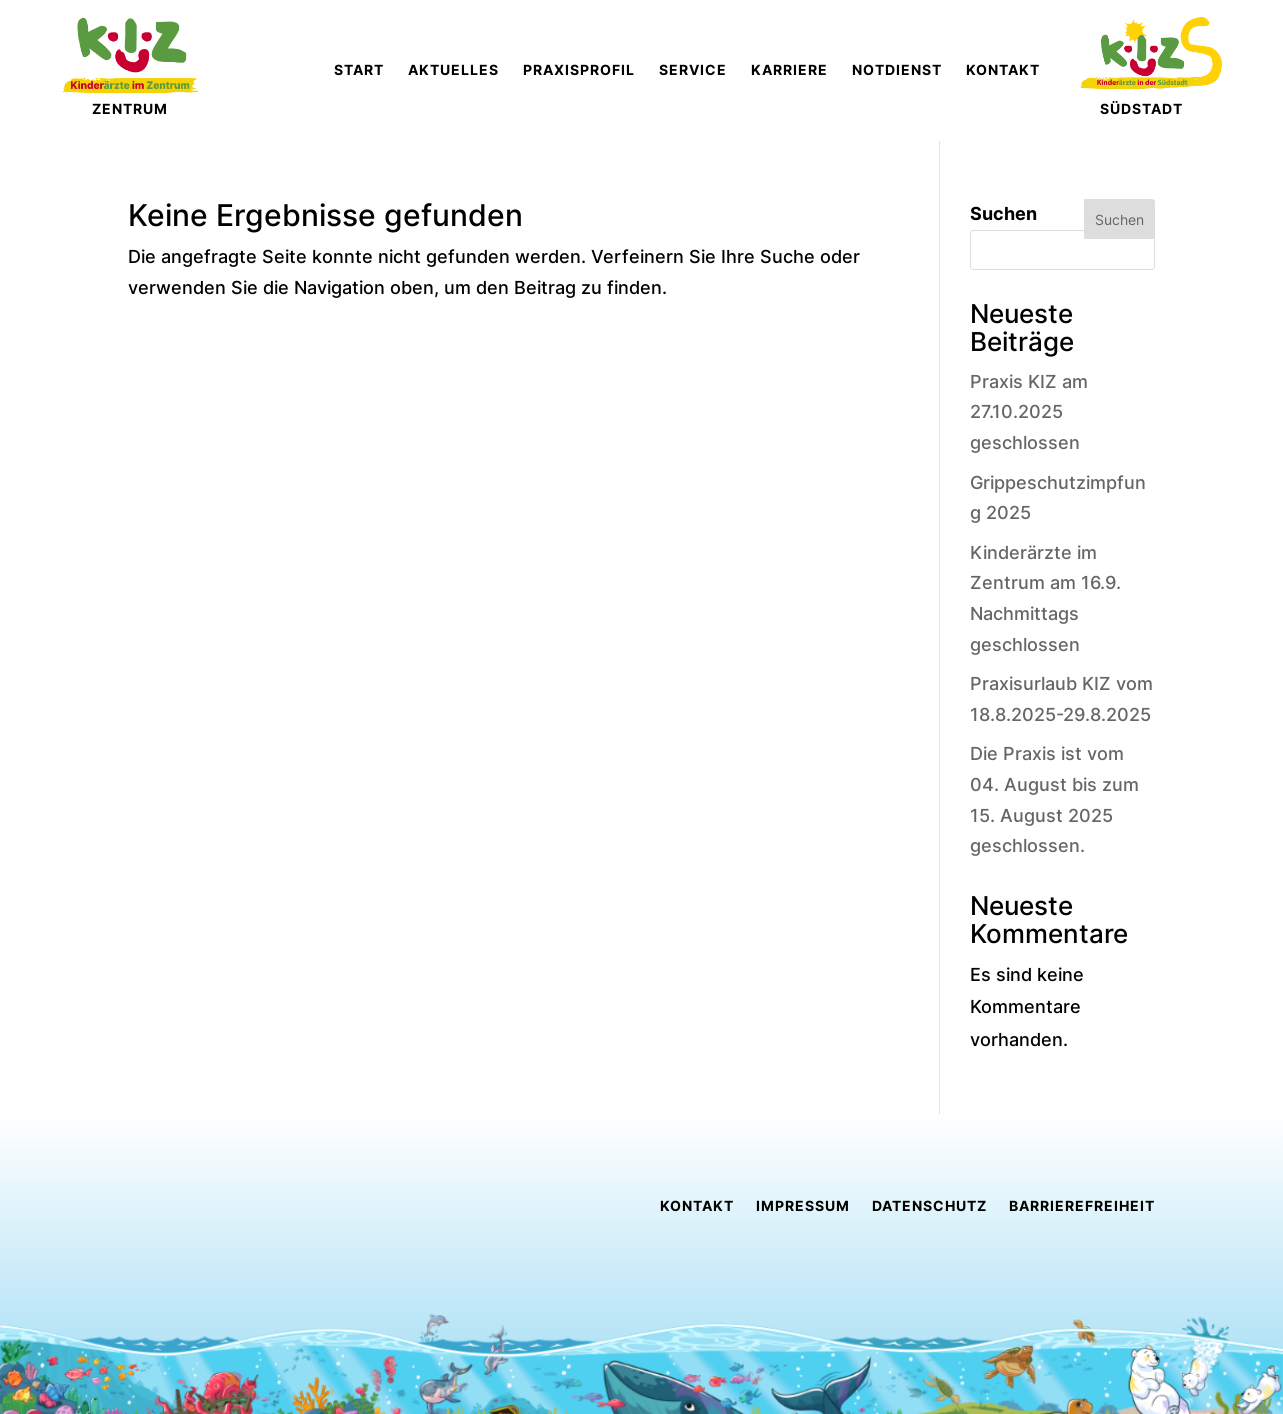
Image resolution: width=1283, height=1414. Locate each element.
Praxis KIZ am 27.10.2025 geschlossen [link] (1029, 412)
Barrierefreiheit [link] (1082, 1206)
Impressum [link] (803, 1206)
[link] (539, 70)
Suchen (1003, 213)
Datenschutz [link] (929, 1206)
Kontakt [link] (697, 1206)
